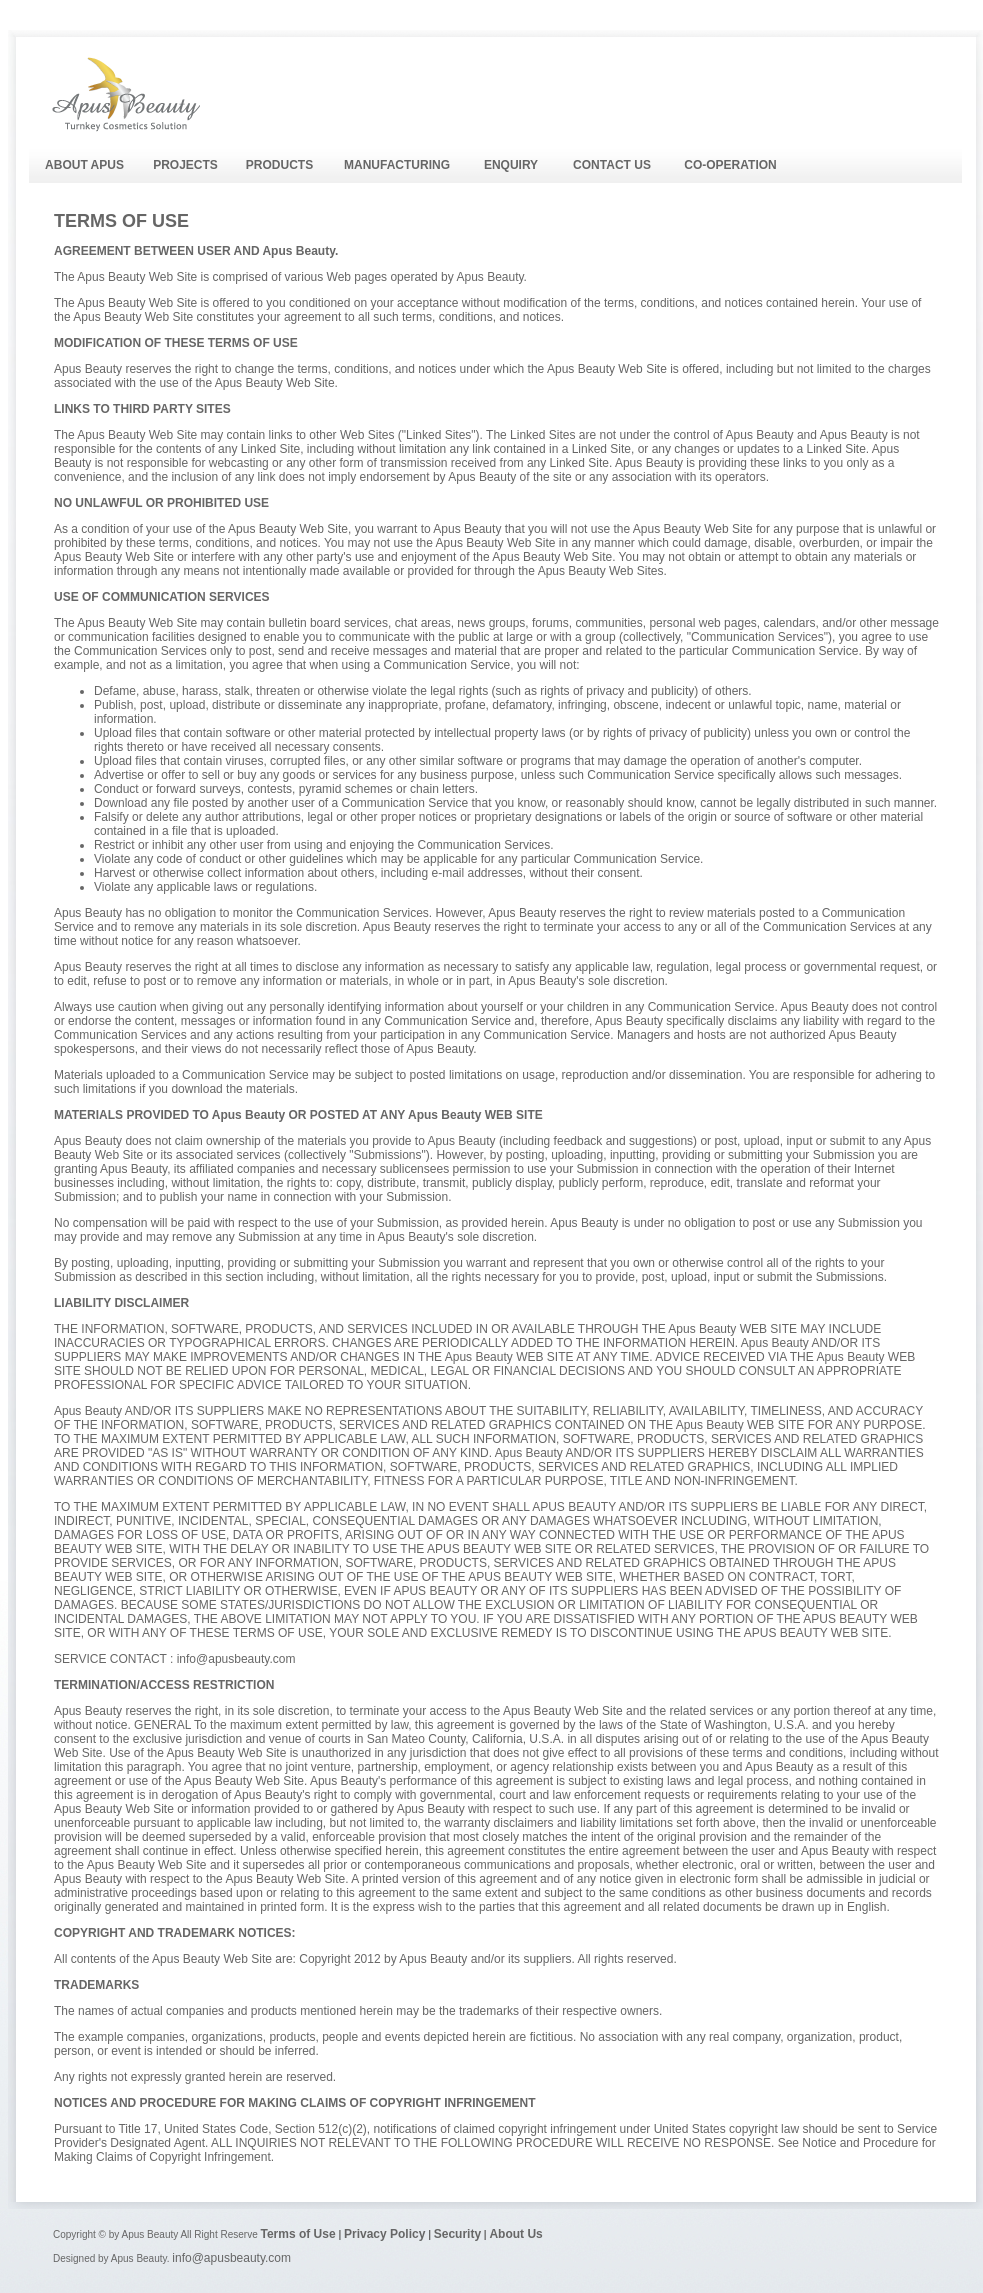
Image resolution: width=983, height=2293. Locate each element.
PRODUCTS (279, 165)
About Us (515, 2234)
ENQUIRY (511, 165)
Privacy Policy (384, 2234)
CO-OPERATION (730, 165)
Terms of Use (297, 2234)
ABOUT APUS (84, 165)
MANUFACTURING (397, 165)
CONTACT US (612, 165)
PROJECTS (185, 165)
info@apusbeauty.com (231, 2258)
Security (457, 2234)
